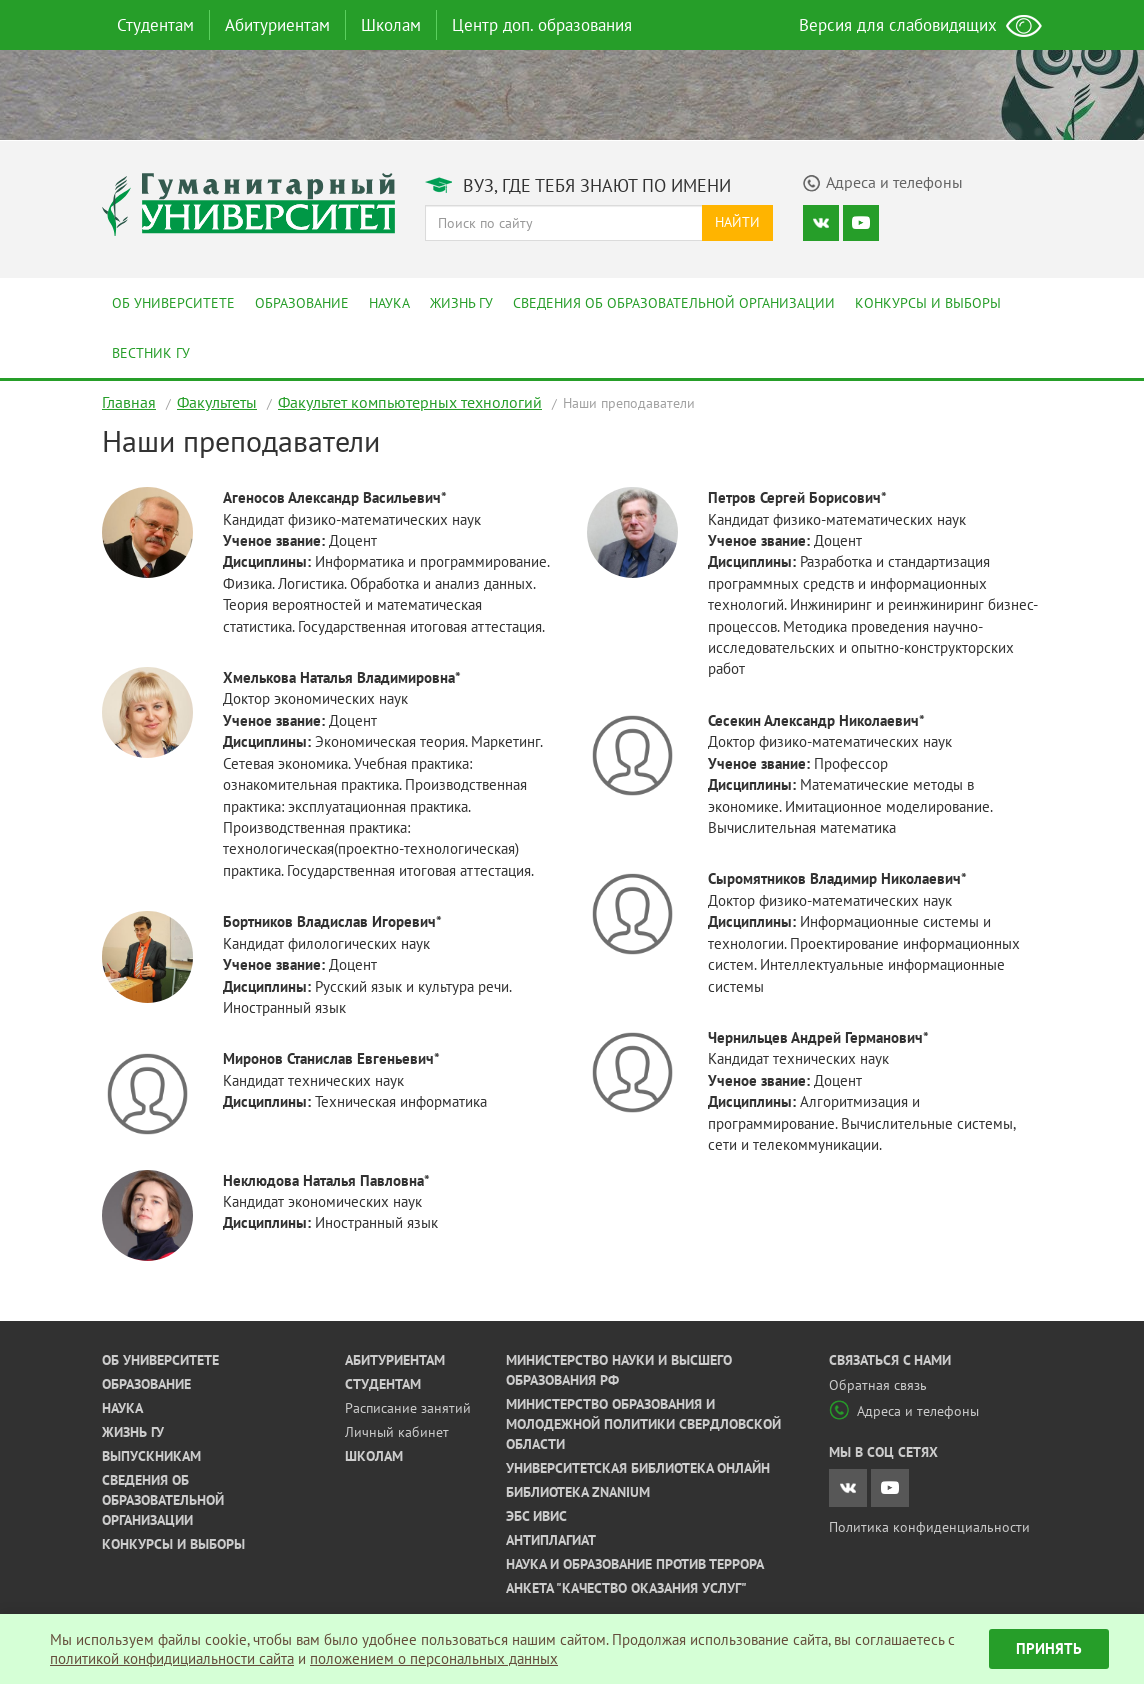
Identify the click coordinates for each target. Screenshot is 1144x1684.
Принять (1049, 1648)
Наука (389, 303)
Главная (129, 402)
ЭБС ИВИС (536, 1516)
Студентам (155, 25)
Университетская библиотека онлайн (638, 1468)
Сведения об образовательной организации (674, 303)
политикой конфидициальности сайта (172, 1658)
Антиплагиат (551, 1540)
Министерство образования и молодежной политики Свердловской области (643, 1424)
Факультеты (217, 402)
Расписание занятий (408, 1408)
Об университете (173, 303)
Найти (737, 222)
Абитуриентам (277, 25)
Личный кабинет (397, 1432)
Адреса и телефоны (904, 1411)
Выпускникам (151, 1456)
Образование (302, 303)
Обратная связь (878, 1385)
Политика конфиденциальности (929, 1527)
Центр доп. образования (542, 25)
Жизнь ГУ (461, 303)
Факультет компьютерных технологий (410, 402)
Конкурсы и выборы (928, 303)
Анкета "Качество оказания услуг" (626, 1588)
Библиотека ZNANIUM (578, 1492)
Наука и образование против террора (635, 1564)
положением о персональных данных (434, 1658)
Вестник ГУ (151, 353)
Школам (391, 25)
